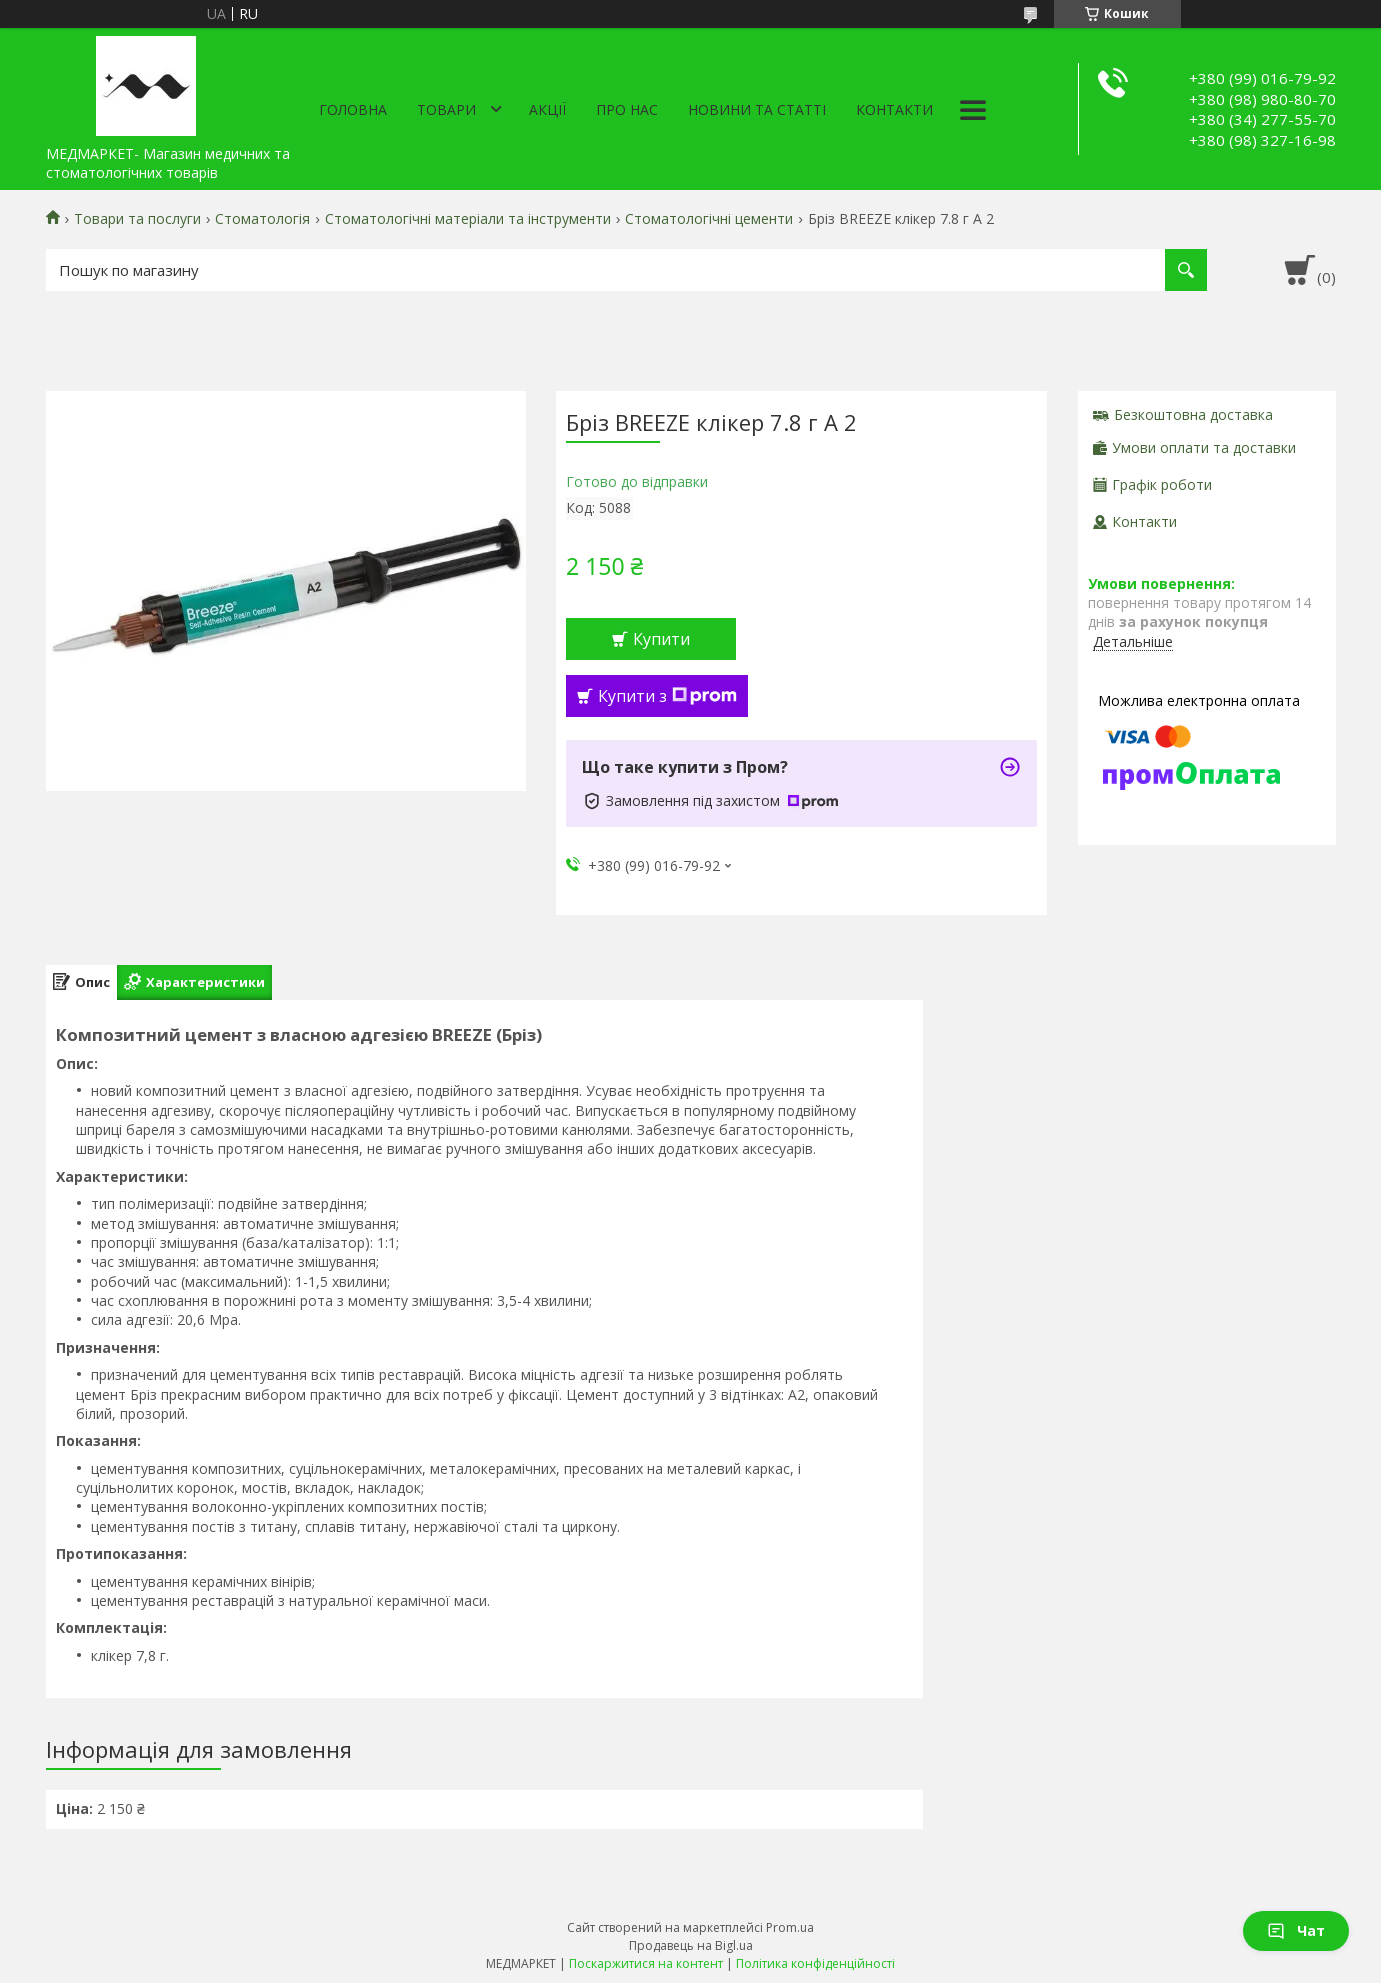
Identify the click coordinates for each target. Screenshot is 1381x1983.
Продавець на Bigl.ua (691, 1945)
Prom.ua (790, 1927)
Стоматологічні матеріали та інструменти (468, 219)
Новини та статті (757, 109)
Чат (1296, 1930)
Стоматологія (262, 219)
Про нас (627, 109)
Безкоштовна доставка (1193, 414)
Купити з (667, 696)
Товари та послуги (137, 219)
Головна (353, 109)
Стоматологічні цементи (709, 219)
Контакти (894, 109)
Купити (661, 639)
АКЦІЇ (547, 109)
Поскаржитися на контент (646, 1963)
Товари (446, 109)
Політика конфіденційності (815, 1963)
